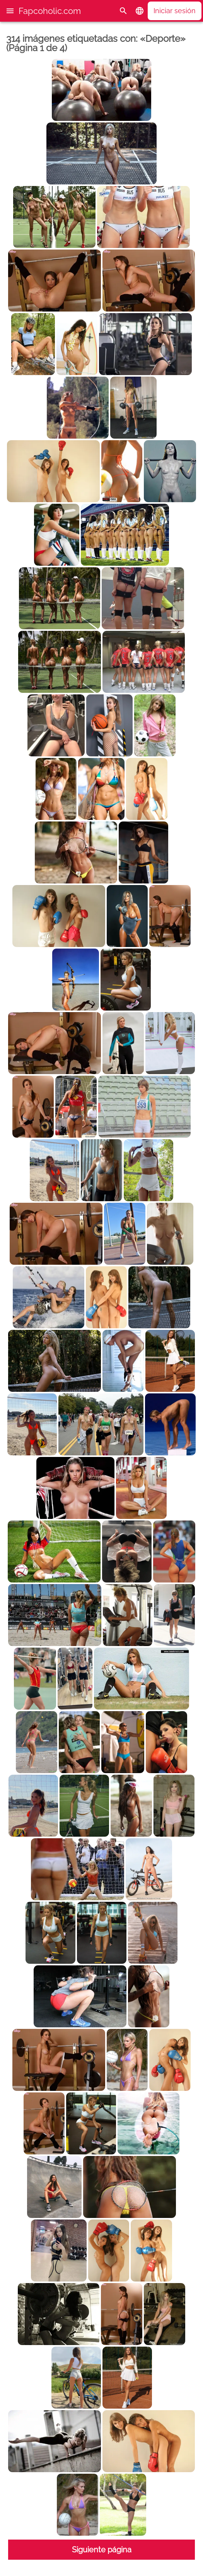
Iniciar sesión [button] (175, 11)
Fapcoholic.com (50, 10)
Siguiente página (101, 2549)
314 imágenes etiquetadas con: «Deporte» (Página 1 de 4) (96, 43)
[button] (10, 11)
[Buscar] (123, 11)
